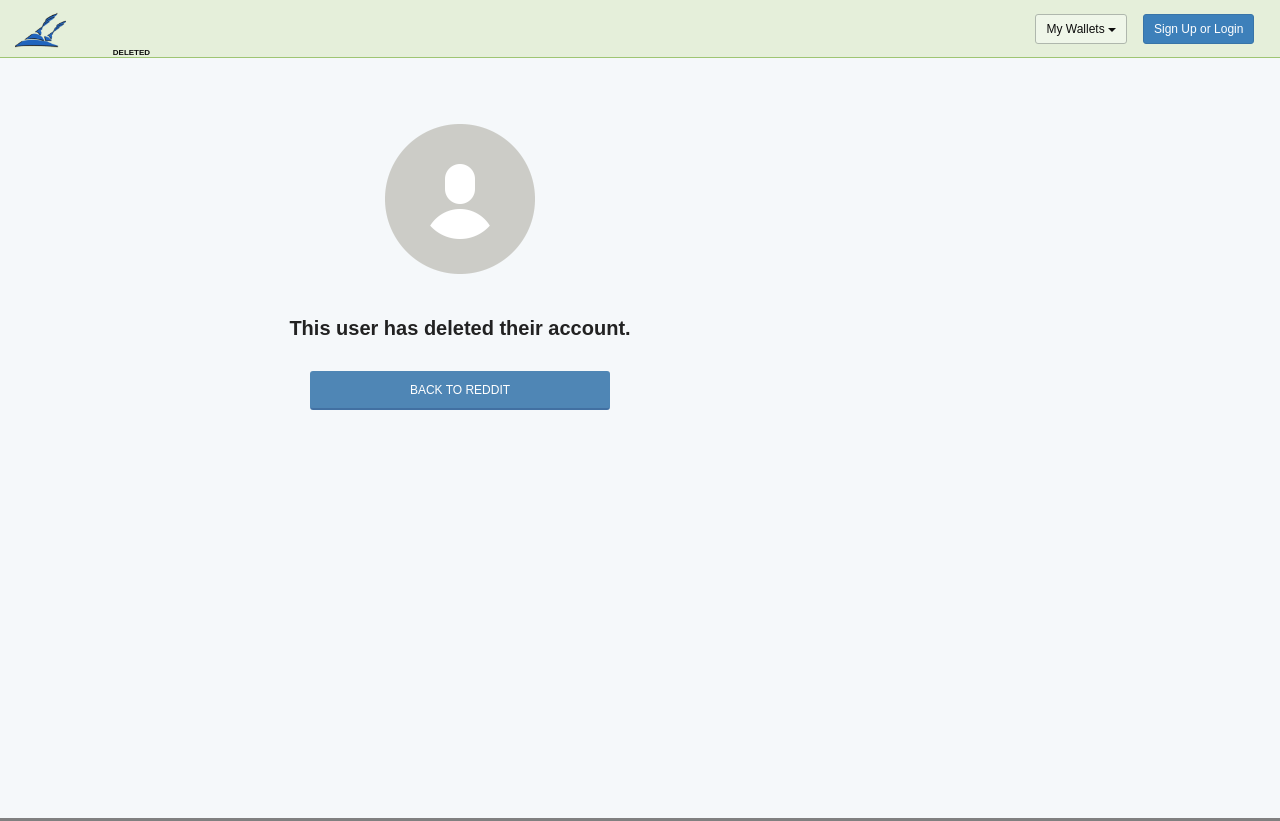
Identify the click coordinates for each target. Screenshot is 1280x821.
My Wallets (1081, 29)
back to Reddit (460, 390)
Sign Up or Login (1198, 29)
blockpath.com (42, 32)
